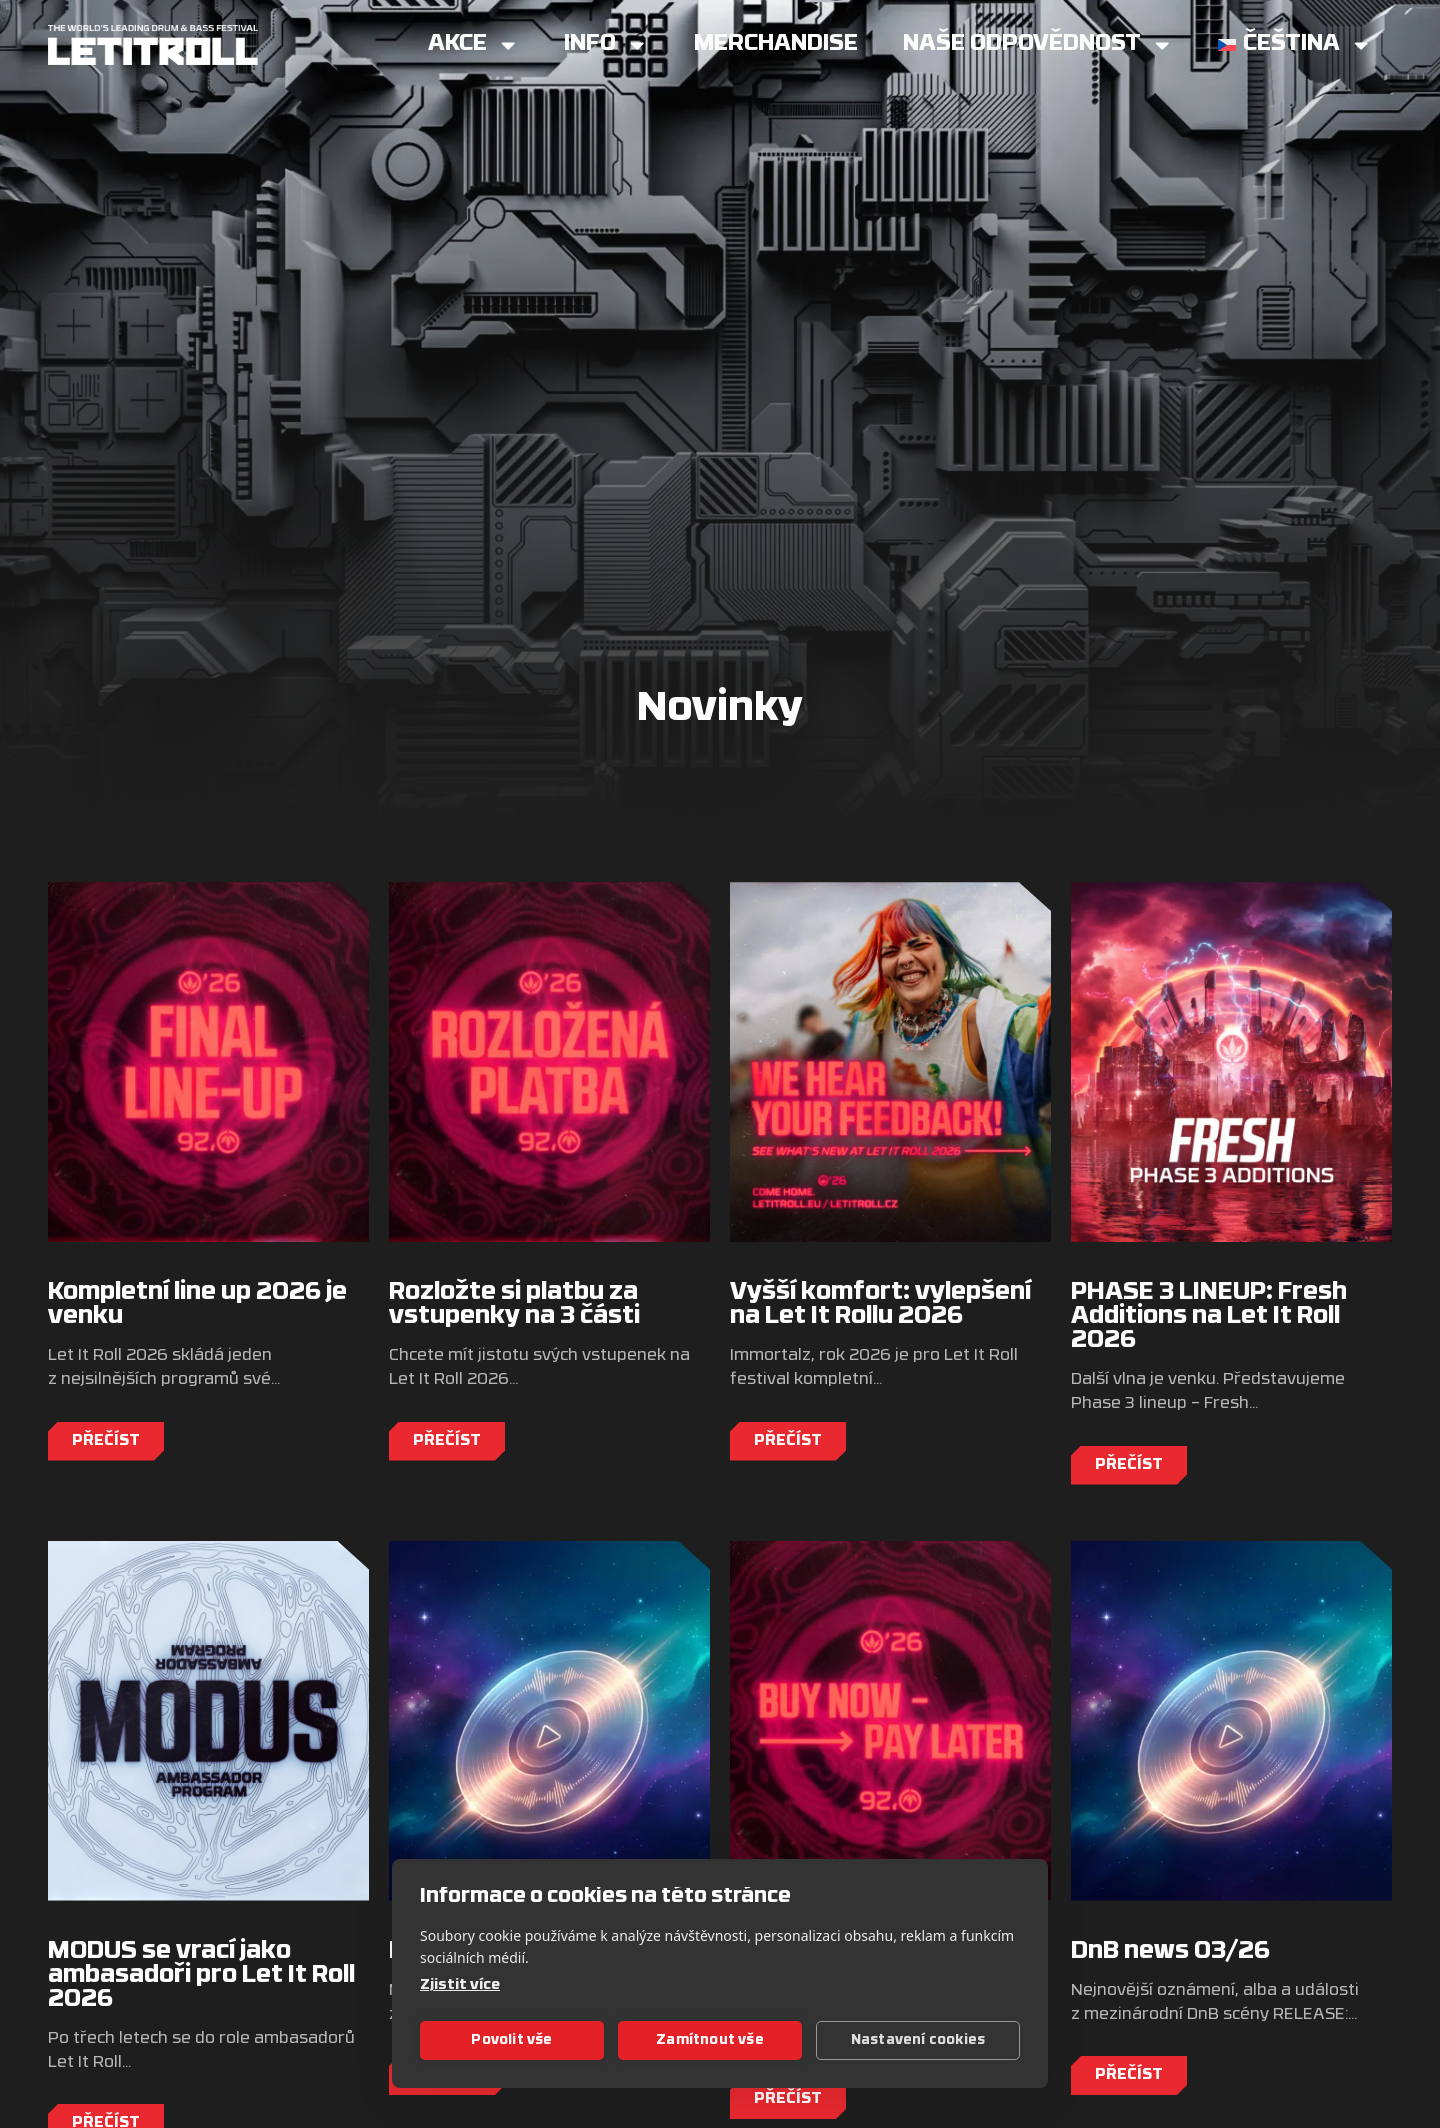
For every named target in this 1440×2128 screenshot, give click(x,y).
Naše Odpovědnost (1038, 45)
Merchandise (776, 44)
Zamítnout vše (710, 2040)
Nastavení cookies (918, 2040)
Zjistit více (460, 1985)
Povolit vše (511, 2040)
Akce (473, 45)
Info (606, 45)
